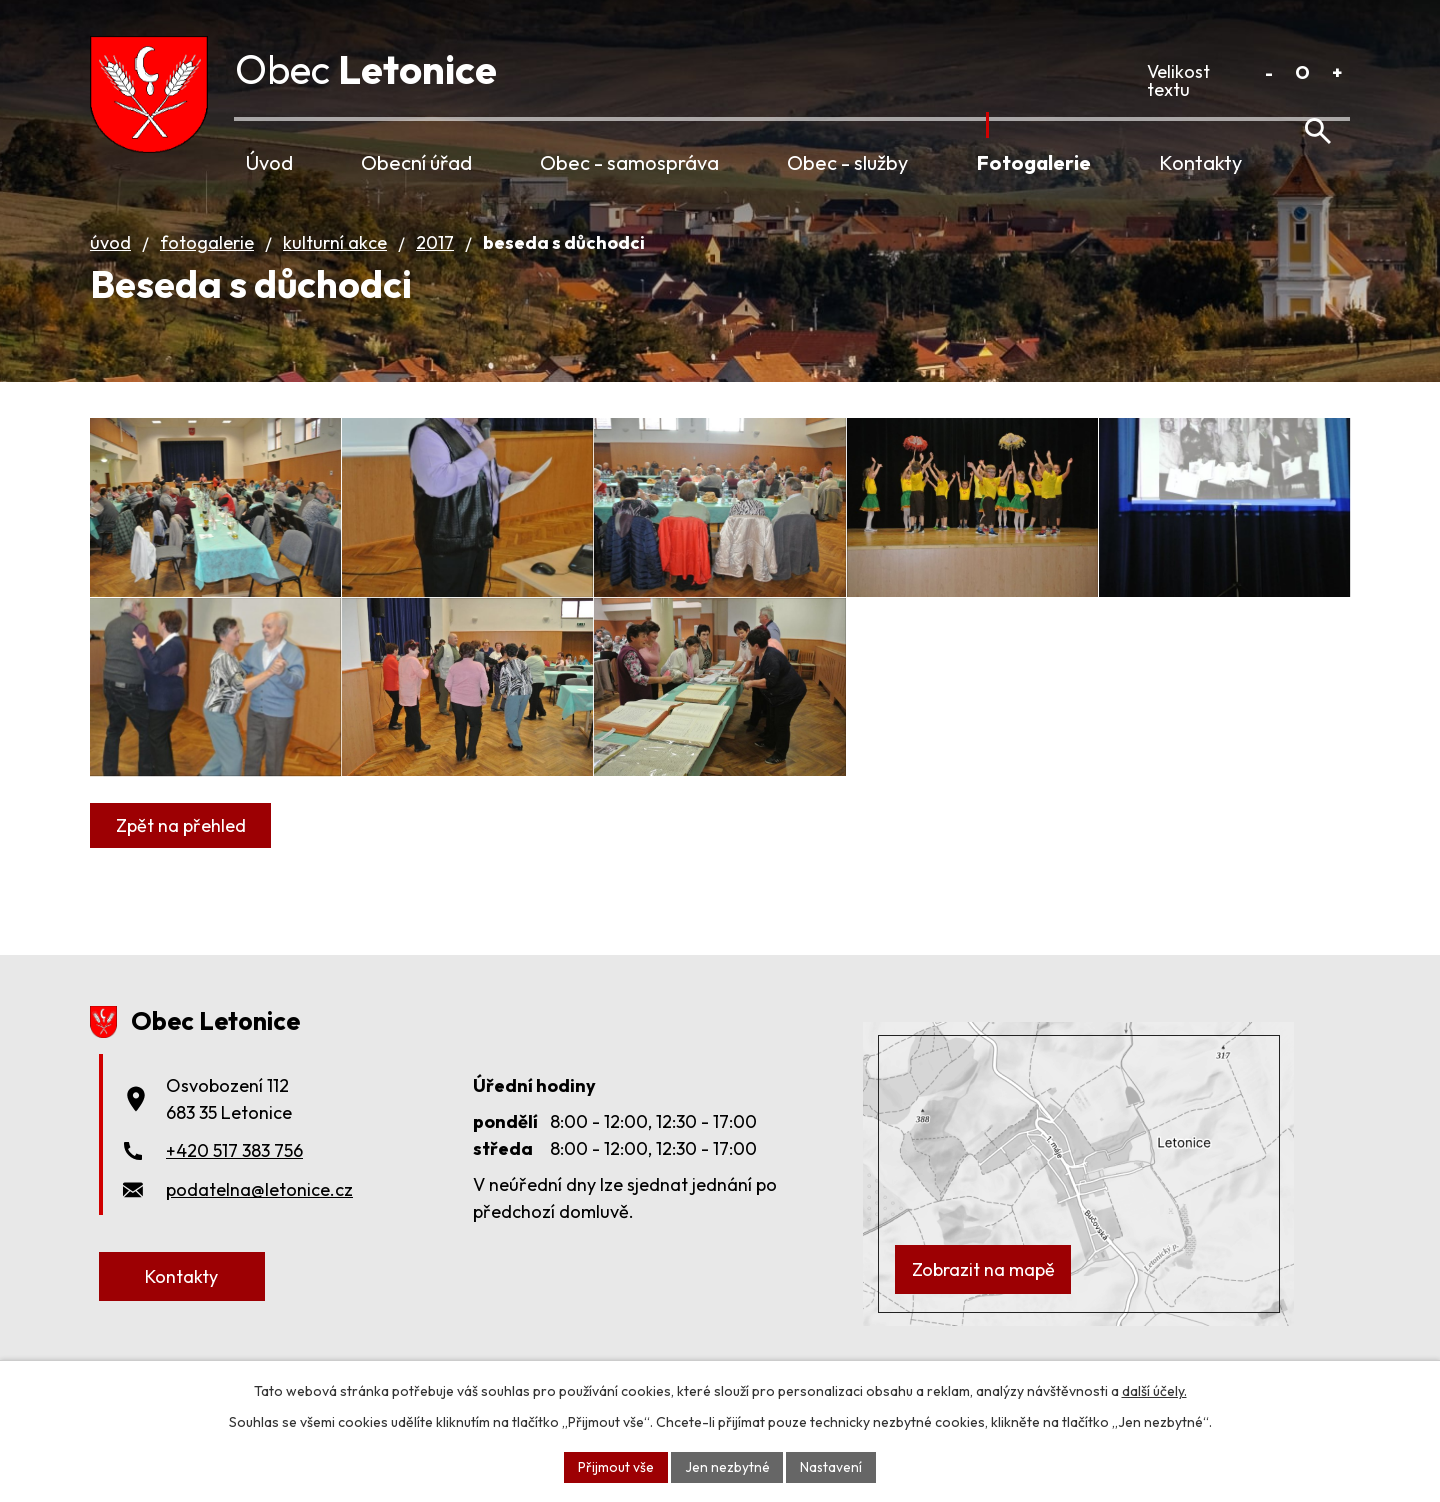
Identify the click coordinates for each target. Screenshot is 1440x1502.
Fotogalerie (1034, 162)
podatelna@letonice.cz (259, 1230)
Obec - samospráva (629, 162)
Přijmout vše (615, 1466)
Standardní (1302, 72)
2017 (435, 265)
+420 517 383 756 (234, 1191)
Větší (1336, 72)
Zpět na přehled (182, 891)
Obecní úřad (416, 162)
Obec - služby (847, 162)
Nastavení (831, 1466)
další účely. (1154, 1390)
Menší (1268, 72)
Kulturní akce (335, 265)
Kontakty (1200, 162)
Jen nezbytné (726, 1466)
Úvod (269, 162)
